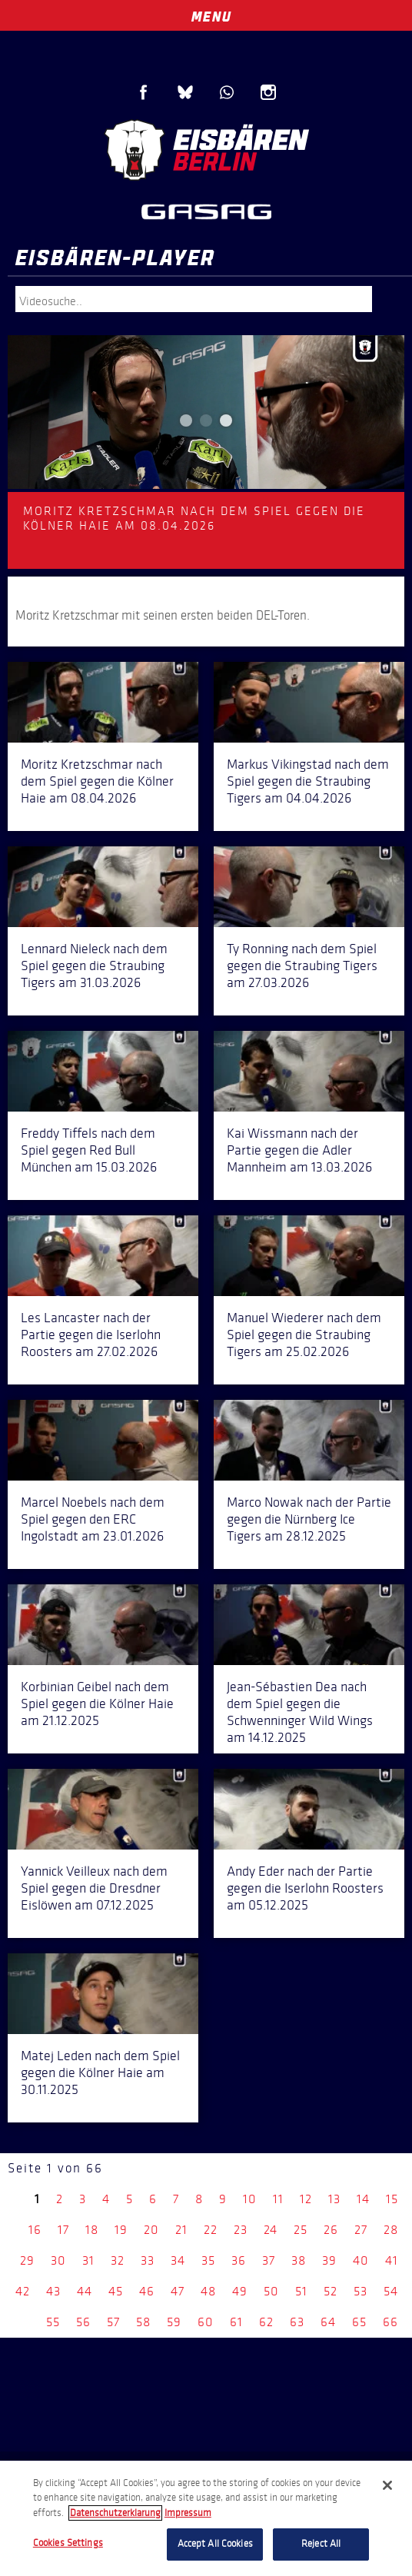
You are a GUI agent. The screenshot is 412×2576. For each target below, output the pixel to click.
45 (115, 2291)
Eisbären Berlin (206, 149)
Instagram (268, 92)
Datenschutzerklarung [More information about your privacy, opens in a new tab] (115, 2513)
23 (241, 2230)
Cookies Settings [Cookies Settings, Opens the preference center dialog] (68, 2543)
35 (208, 2260)
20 (151, 2230)
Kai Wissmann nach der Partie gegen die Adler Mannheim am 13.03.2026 (299, 1150)
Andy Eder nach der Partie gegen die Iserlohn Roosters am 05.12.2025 (305, 1888)
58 (143, 2322)
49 (240, 2291)
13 (334, 2199)
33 (147, 2260)
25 (300, 2230)
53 (360, 2291)
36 (238, 2260)
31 (88, 2260)
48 (208, 2291)
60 (206, 2322)
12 (306, 2199)
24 (270, 2230)
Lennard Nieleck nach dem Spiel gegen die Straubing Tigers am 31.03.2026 (94, 965)
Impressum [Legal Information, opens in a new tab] (187, 2513)
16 (35, 2230)
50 (271, 2291)
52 (330, 2291)
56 (83, 2322)
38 (298, 2260)
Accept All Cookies (215, 2544)
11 (278, 2199)
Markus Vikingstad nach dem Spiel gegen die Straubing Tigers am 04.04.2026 (308, 781)
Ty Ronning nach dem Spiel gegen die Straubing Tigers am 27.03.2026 (302, 965)
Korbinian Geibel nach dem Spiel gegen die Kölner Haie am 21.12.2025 (97, 1703)
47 (177, 2291)
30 (58, 2260)
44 (84, 2291)
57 (113, 2322)
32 (118, 2260)
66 (390, 2322)
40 (361, 2260)
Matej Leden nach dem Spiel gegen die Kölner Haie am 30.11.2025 (100, 2072)
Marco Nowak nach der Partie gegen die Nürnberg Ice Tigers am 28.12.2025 (309, 1519)
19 (121, 2230)
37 (268, 2260)
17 (63, 2230)
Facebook (143, 92)
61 (236, 2322)
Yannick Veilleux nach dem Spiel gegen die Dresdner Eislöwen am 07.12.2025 (94, 1888)
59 (174, 2322)
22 (211, 2230)
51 (301, 2291)
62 (266, 2322)
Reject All (321, 2544)
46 (146, 2291)
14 (363, 2199)
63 (297, 2322)
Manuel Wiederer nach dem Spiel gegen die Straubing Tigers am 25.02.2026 (304, 1334)
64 (328, 2322)
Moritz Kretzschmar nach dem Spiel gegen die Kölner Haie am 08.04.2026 (97, 781)
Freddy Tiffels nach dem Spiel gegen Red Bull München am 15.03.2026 (89, 1150)
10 (250, 2199)
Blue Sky (185, 92)
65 (359, 2322)
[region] (206, 2518)
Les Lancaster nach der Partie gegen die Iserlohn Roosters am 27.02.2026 (91, 1334)
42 (22, 2291)
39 (329, 2260)
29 (27, 2260)
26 (331, 2230)
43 (53, 2291)
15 (392, 2199)
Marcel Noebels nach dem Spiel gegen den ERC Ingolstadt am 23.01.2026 (92, 1519)
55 (53, 2322)
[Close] (387, 2485)
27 (360, 2230)
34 (178, 2260)
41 (391, 2260)
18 (91, 2230)
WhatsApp (226, 92)
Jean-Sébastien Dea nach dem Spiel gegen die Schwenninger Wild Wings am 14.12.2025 (300, 1712)
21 (181, 2230)
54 (391, 2291)
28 (391, 2230)
